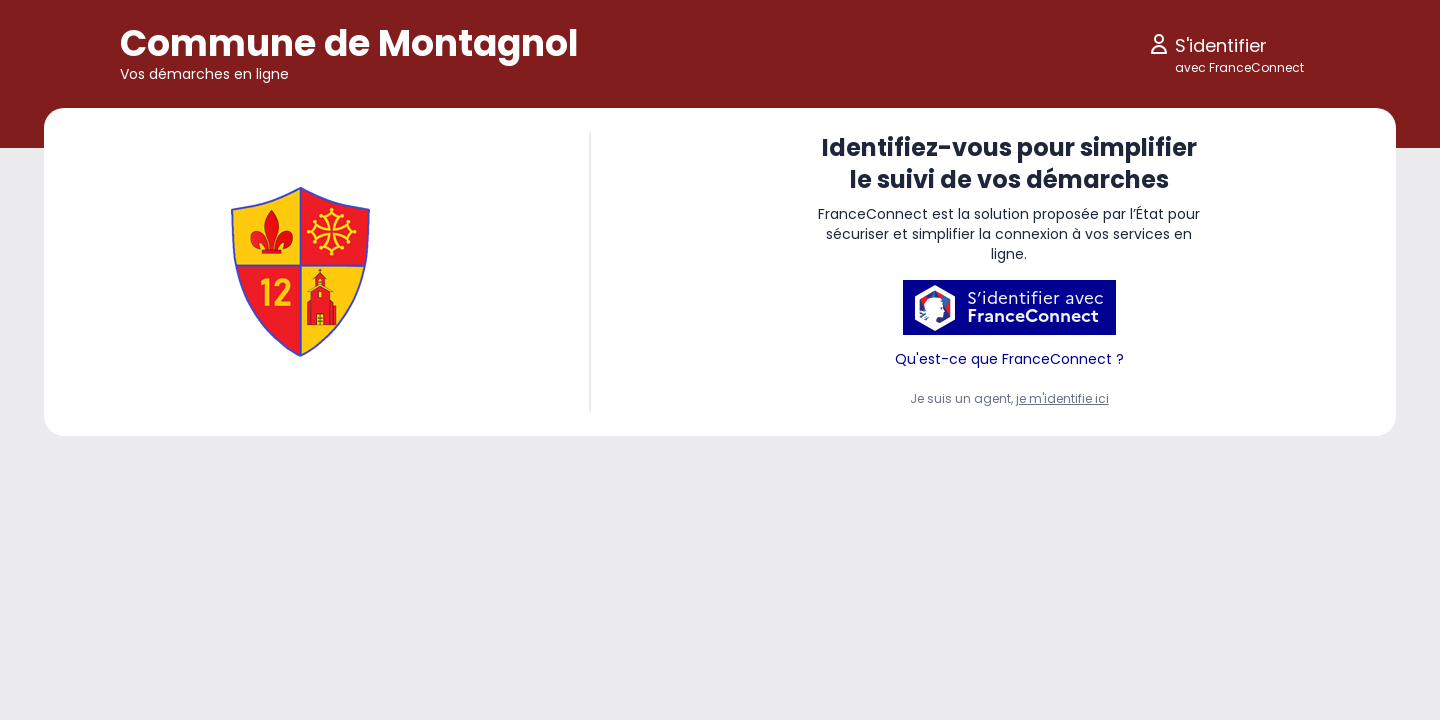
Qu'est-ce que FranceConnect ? (1009, 359)
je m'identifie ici (1062, 398)
